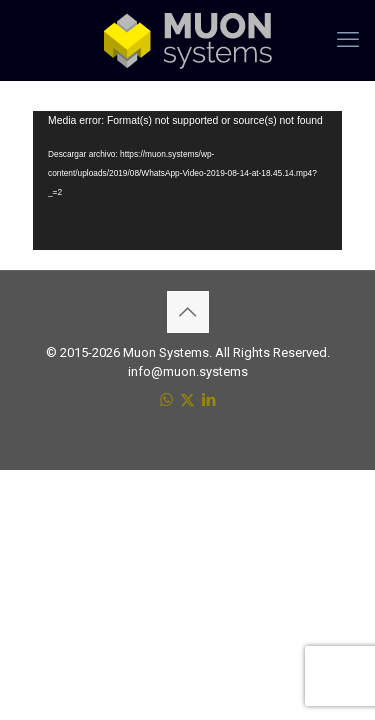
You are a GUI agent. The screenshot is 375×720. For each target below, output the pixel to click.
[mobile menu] (348, 40)
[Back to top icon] (188, 312)
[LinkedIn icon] (208, 400)
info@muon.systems (188, 371)
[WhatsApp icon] (166, 400)
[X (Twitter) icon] (187, 400)
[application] (187, 180)
